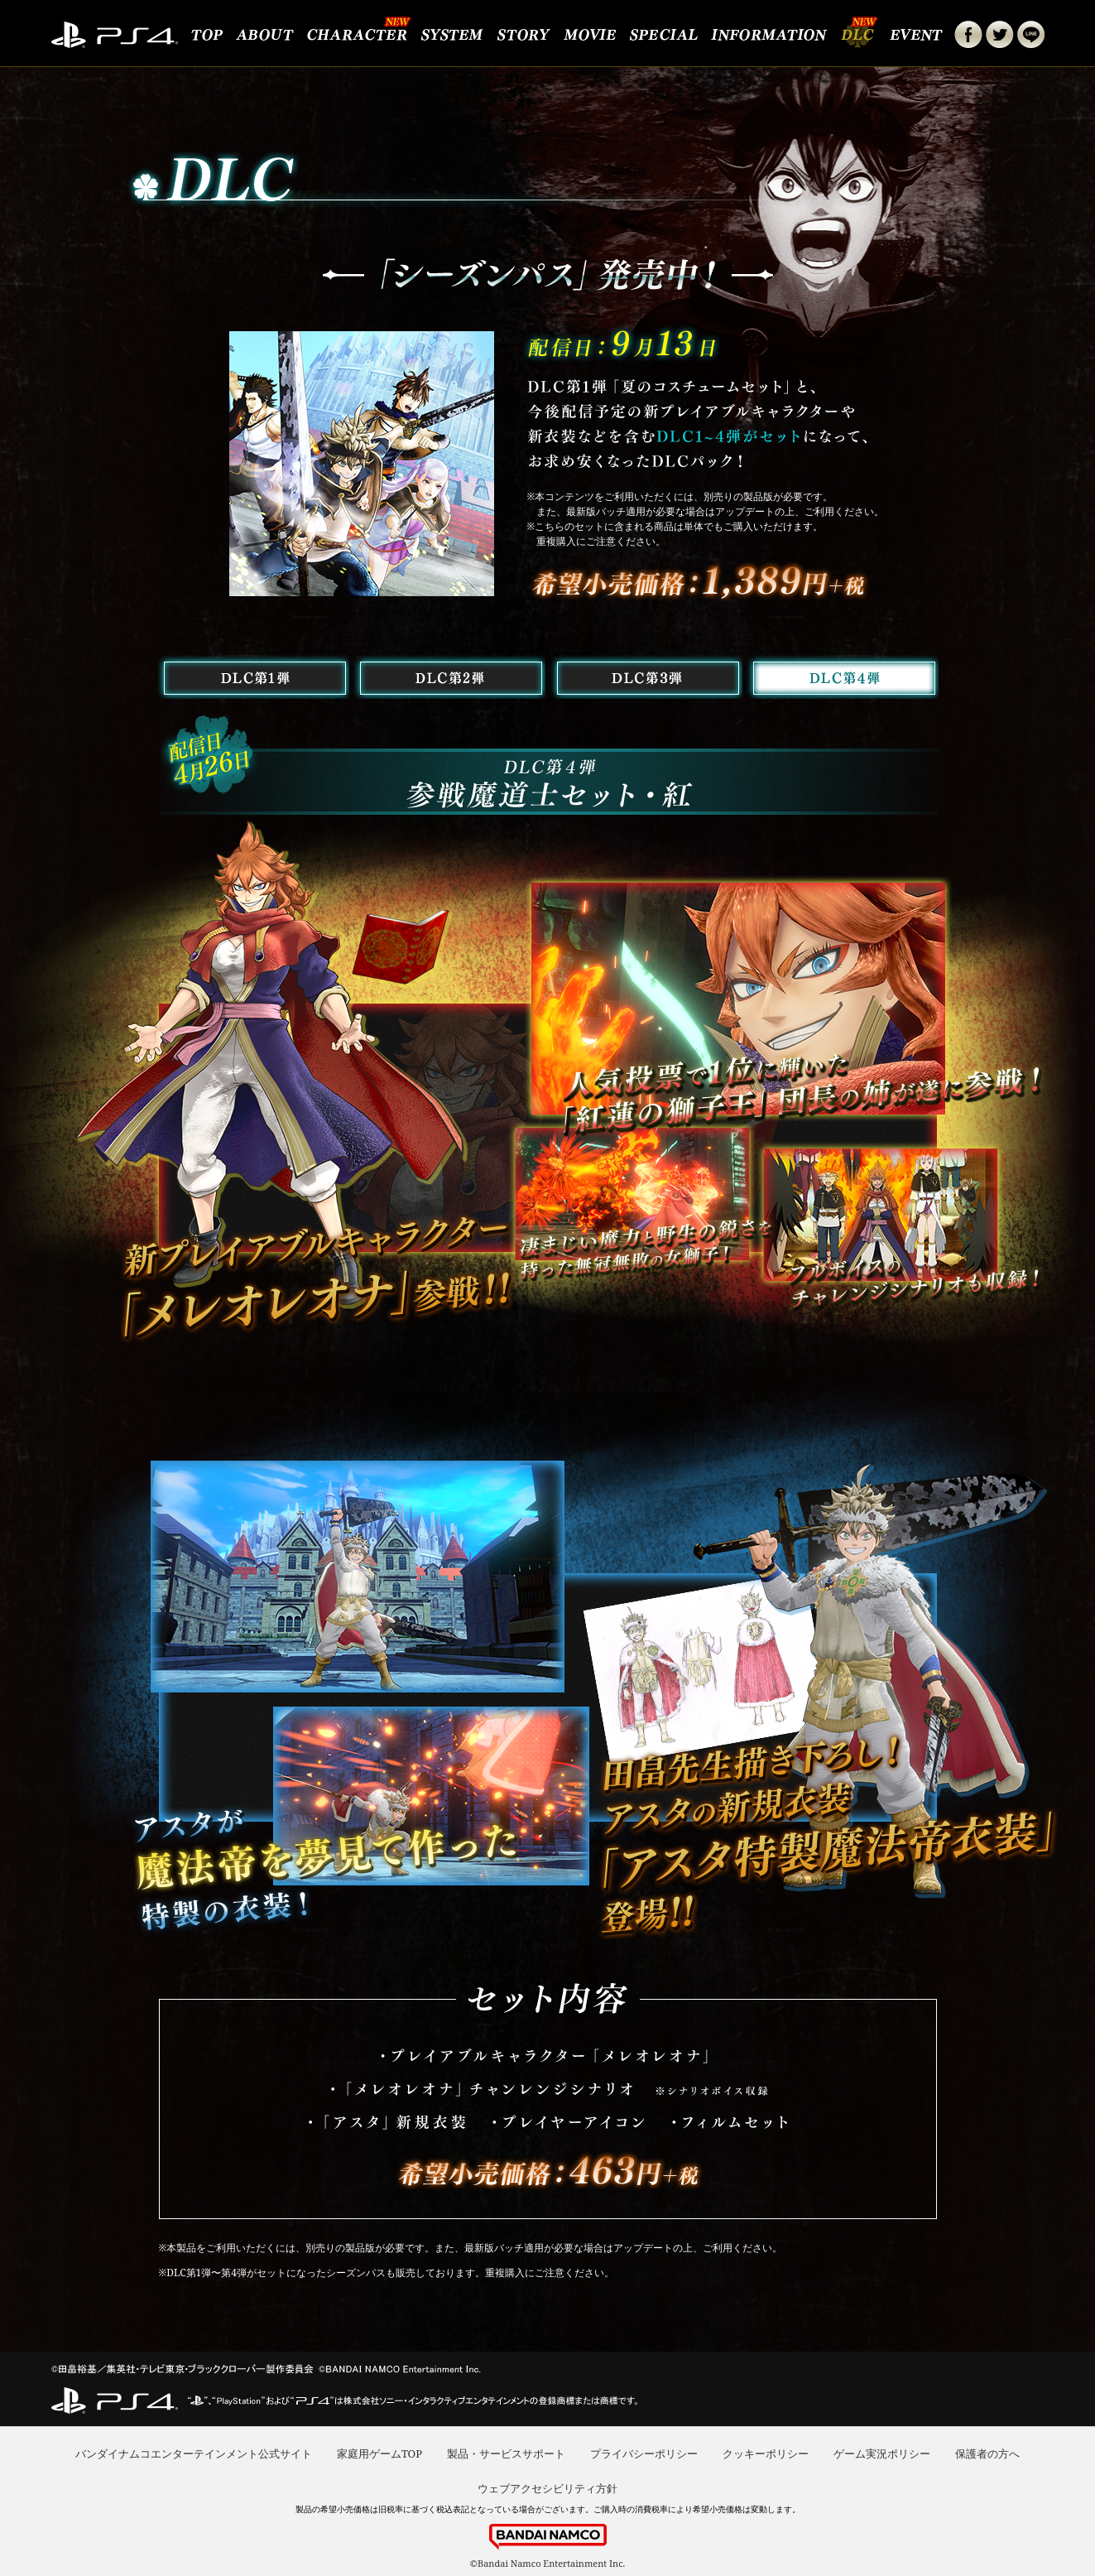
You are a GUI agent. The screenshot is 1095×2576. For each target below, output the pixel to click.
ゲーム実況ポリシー (881, 2453)
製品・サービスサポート (506, 2453)
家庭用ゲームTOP (379, 2453)
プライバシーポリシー (644, 2453)
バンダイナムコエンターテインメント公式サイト (193, 2453)
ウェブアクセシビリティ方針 (547, 2488)
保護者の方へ (987, 2453)
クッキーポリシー (766, 2453)
